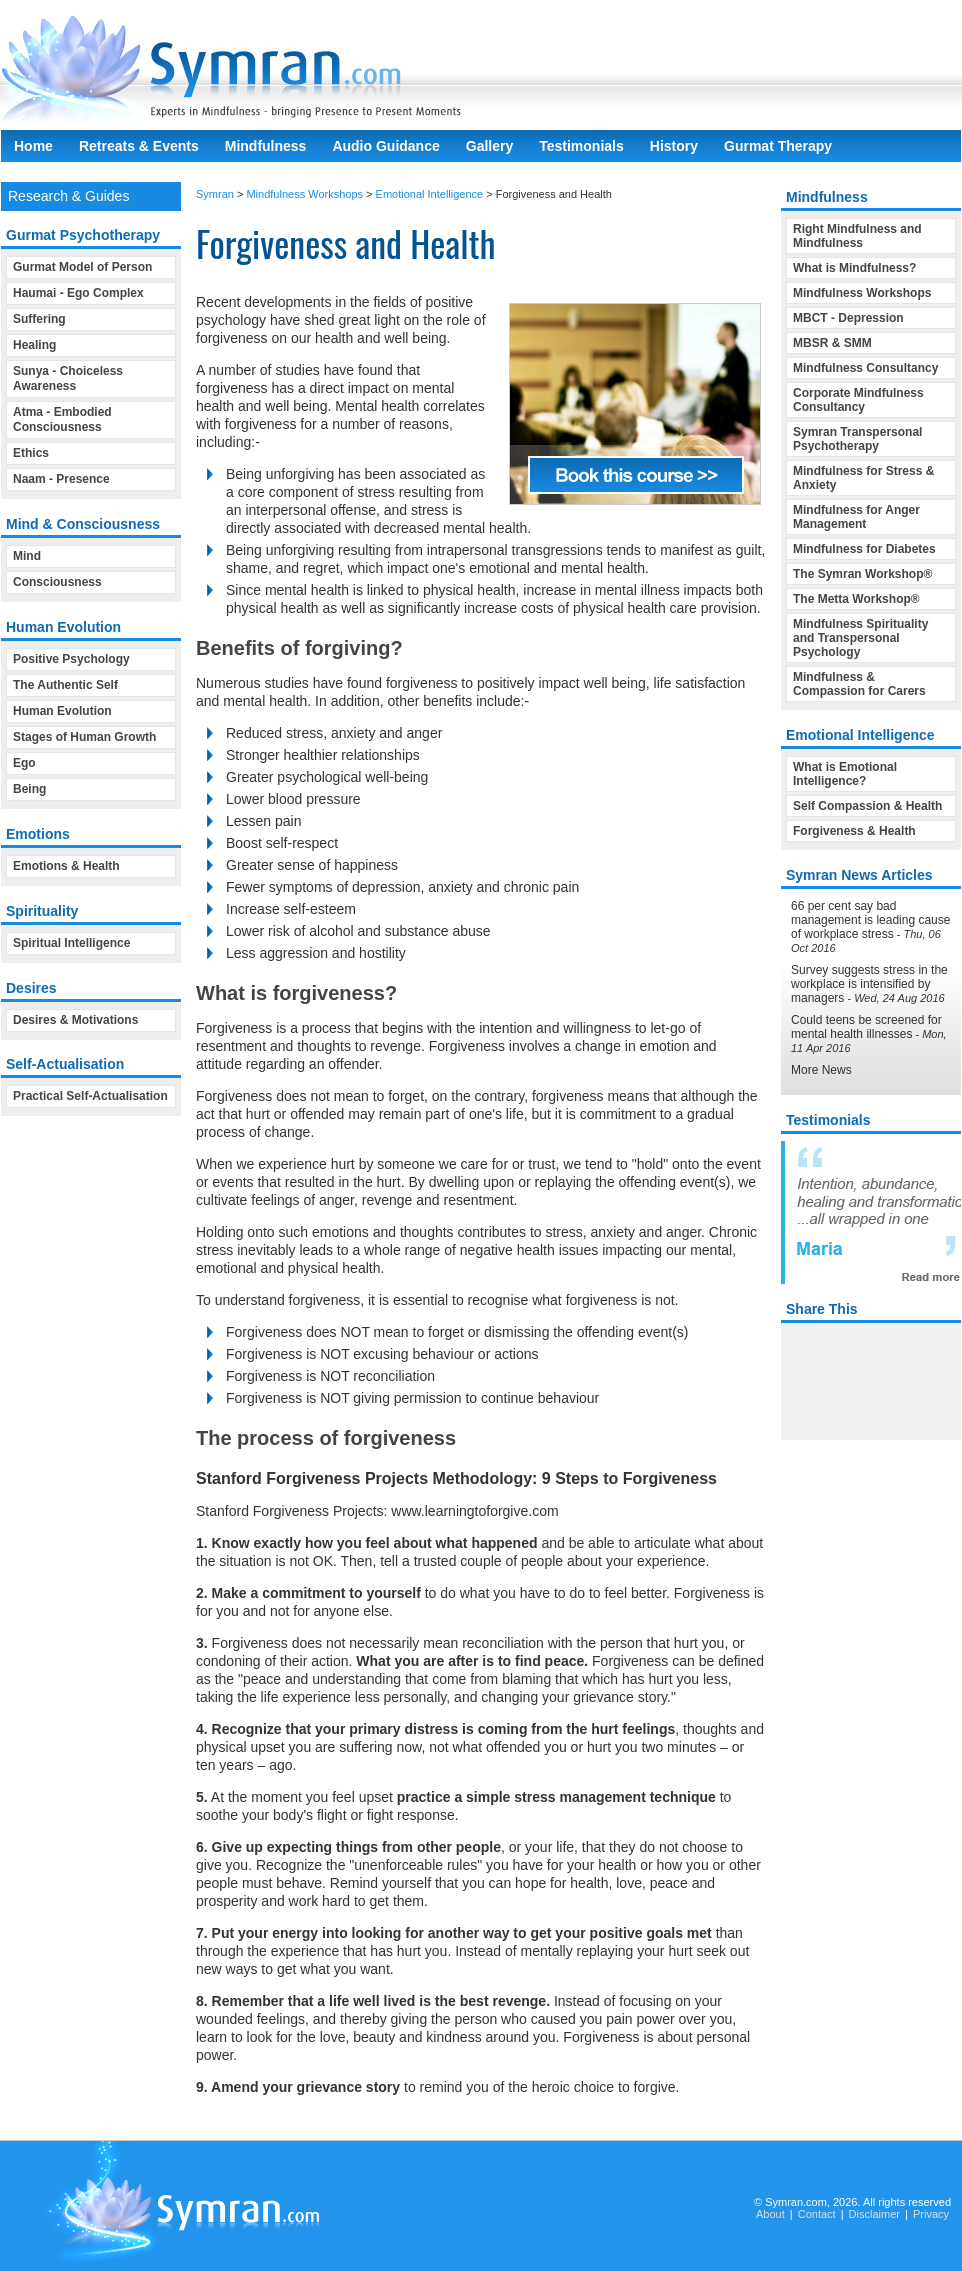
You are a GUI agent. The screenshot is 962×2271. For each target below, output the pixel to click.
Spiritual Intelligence (71, 943)
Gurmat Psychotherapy (83, 235)
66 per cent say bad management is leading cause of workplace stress (870, 920)
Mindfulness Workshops (304, 194)
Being (29, 789)
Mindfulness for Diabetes (864, 549)
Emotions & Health (66, 866)
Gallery (489, 146)
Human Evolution (62, 711)
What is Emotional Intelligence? (845, 774)
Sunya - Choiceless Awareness (68, 378)
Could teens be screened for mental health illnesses (866, 1027)
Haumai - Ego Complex (78, 293)
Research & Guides (68, 196)
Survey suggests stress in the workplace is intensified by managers (869, 984)
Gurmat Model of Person (82, 267)
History (674, 146)
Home (33, 146)
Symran (215, 194)
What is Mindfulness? (854, 268)
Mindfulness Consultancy (865, 368)
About (770, 2214)
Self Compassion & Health (867, 806)
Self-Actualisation (65, 1064)
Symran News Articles (859, 875)
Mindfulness (266, 146)
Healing (34, 345)
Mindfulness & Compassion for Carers (859, 684)
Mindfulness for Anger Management (856, 517)
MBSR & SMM (832, 343)
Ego (24, 763)
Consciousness (57, 582)
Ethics (31, 453)
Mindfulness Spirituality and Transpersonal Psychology (860, 638)
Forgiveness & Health (854, 831)
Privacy (931, 2214)
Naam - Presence (61, 479)
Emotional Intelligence (430, 194)
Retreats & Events (139, 146)
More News (821, 1070)
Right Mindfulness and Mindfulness (857, 236)
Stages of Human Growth (84, 737)
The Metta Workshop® (856, 599)
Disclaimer (874, 2214)
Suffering (39, 319)
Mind (27, 556)
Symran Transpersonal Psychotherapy (857, 439)
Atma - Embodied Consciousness (62, 419)
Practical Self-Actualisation (90, 1096)
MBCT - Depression (848, 318)
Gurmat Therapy (778, 146)
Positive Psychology (71, 659)
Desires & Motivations (75, 1020)
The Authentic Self (65, 685)
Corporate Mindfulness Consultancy (858, 400)
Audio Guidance (385, 146)
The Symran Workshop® (862, 574)
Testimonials (581, 146)
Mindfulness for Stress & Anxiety (863, 478)
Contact (817, 2214)
